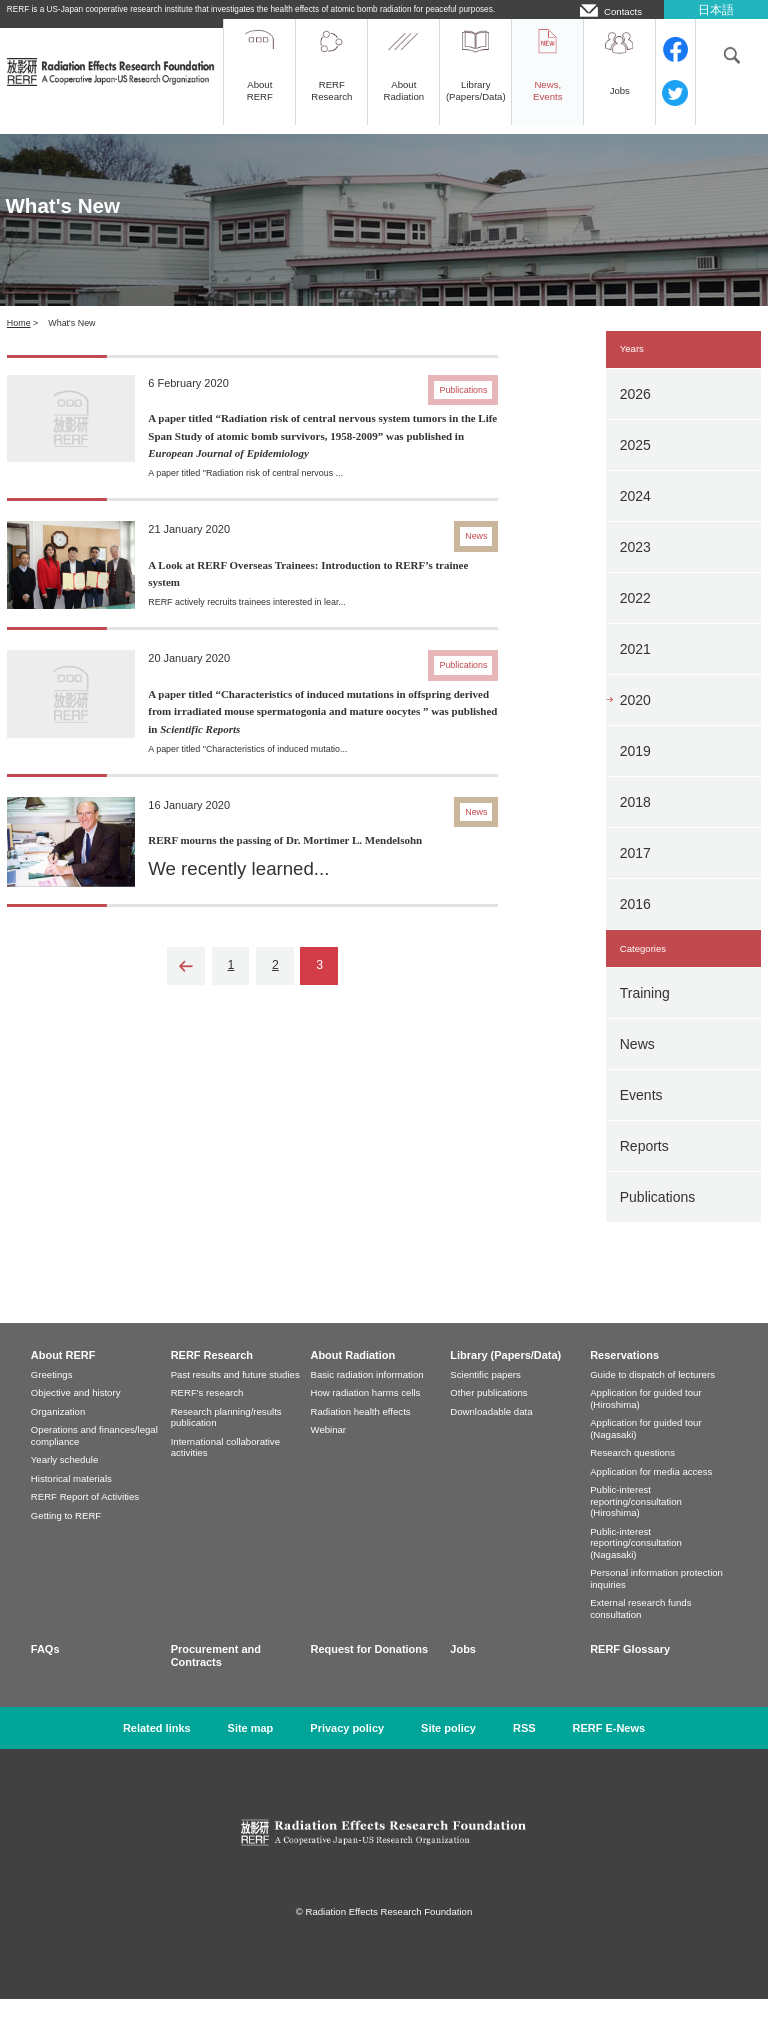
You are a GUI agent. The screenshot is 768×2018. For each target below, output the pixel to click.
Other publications (488, 1411)
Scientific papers (485, 1393)
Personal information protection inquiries (656, 1597)
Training (645, 1012)
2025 (635, 464)
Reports (644, 1165)
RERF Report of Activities (85, 1515)
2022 (635, 617)
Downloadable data (491, 1430)
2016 (635, 923)
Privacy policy (347, 1747)
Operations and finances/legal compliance (94, 1454)
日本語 (716, 9)
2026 (635, 413)
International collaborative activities (225, 1466)
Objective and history (76, 1411)
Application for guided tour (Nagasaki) (645, 1447)
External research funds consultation (640, 1627)
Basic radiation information (367, 1393)
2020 (635, 719)
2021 (635, 668)
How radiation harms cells (366, 1411)
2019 (635, 770)
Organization (58, 1430)
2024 (635, 515)
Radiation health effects (361, 1430)
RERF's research (207, 1411)
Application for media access (651, 1490)
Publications (658, 1216)
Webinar (329, 1448)
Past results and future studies (235, 1393)
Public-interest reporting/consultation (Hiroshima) (636, 1520)
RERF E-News (609, 1747)
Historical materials (71, 1497)
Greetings (52, 1393)
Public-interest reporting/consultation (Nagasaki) (636, 1562)
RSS (524, 1747)
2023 (635, 566)
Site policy (448, 1747)
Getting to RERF (66, 1534)
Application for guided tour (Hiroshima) (645, 1417)
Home (19, 342)
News (637, 1063)
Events (641, 1114)
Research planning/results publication (226, 1436)
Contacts (623, 10)
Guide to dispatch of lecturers (652, 1393)
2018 (635, 821)
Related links (157, 1747)
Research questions (632, 1471)
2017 (635, 872)
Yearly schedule (64, 1478)
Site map (251, 1747)
